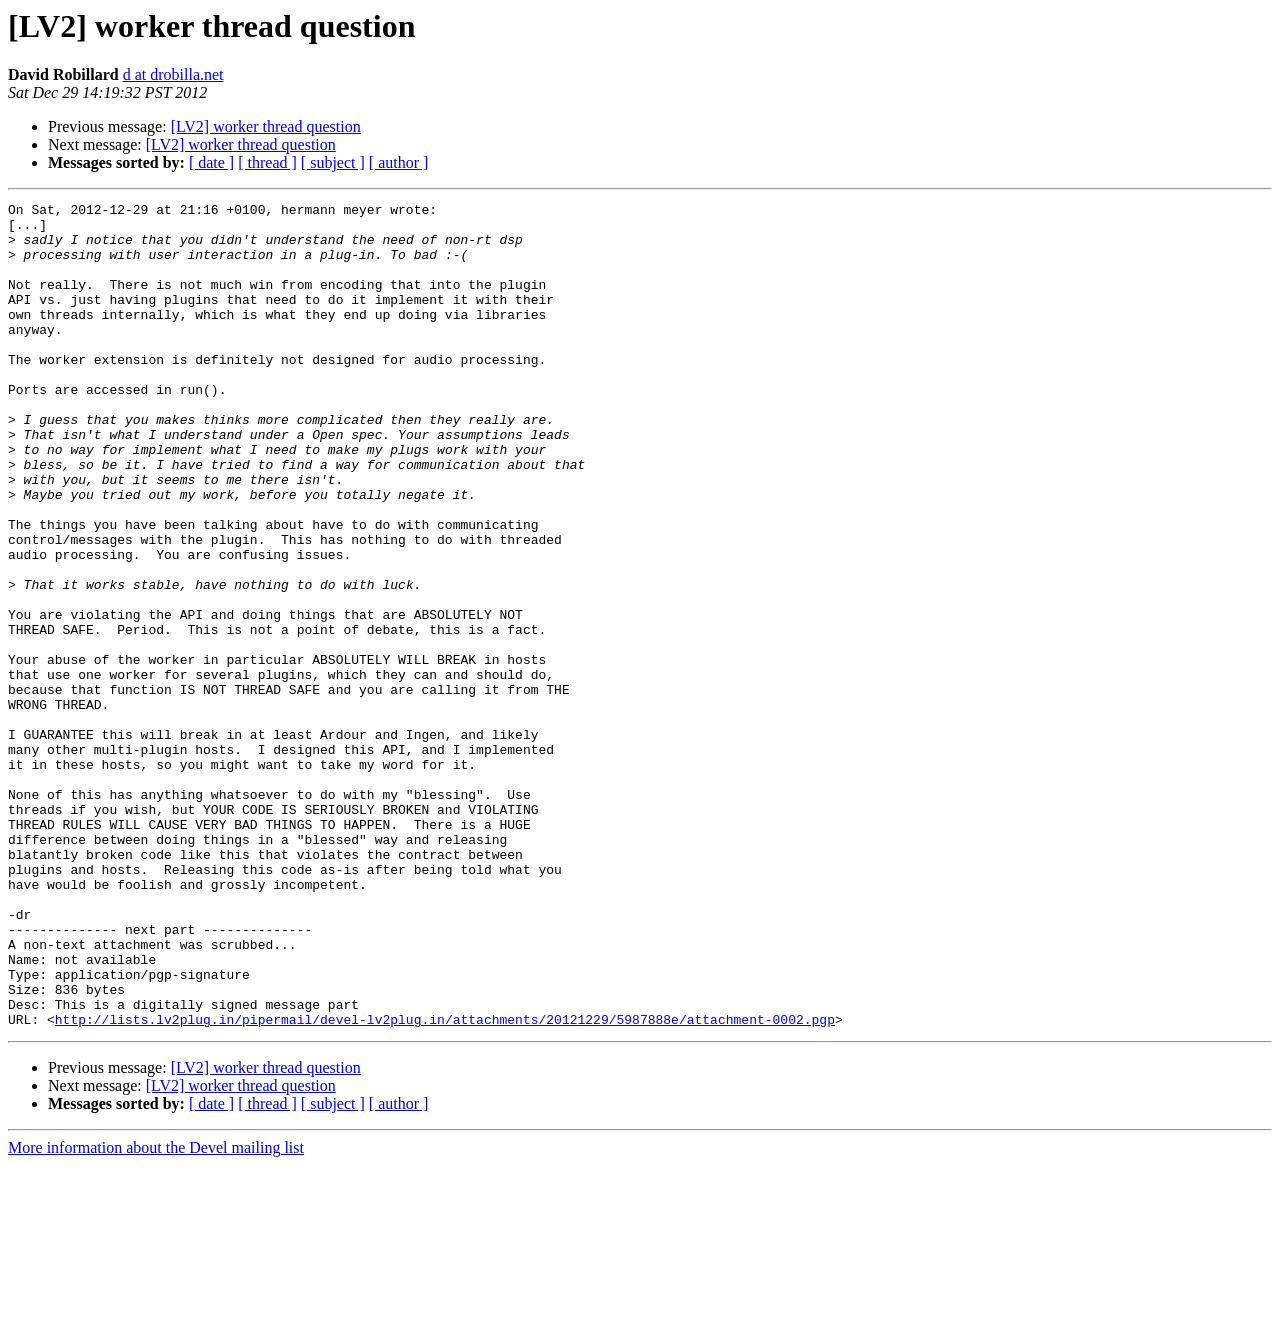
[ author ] (399, 162)
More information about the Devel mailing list (156, 1312)
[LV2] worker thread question (266, 126)
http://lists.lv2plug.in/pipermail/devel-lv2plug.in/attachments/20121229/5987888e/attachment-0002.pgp (445, 1184)
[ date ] (211, 162)
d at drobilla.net (173, 74)
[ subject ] (333, 162)
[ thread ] (267, 162)
